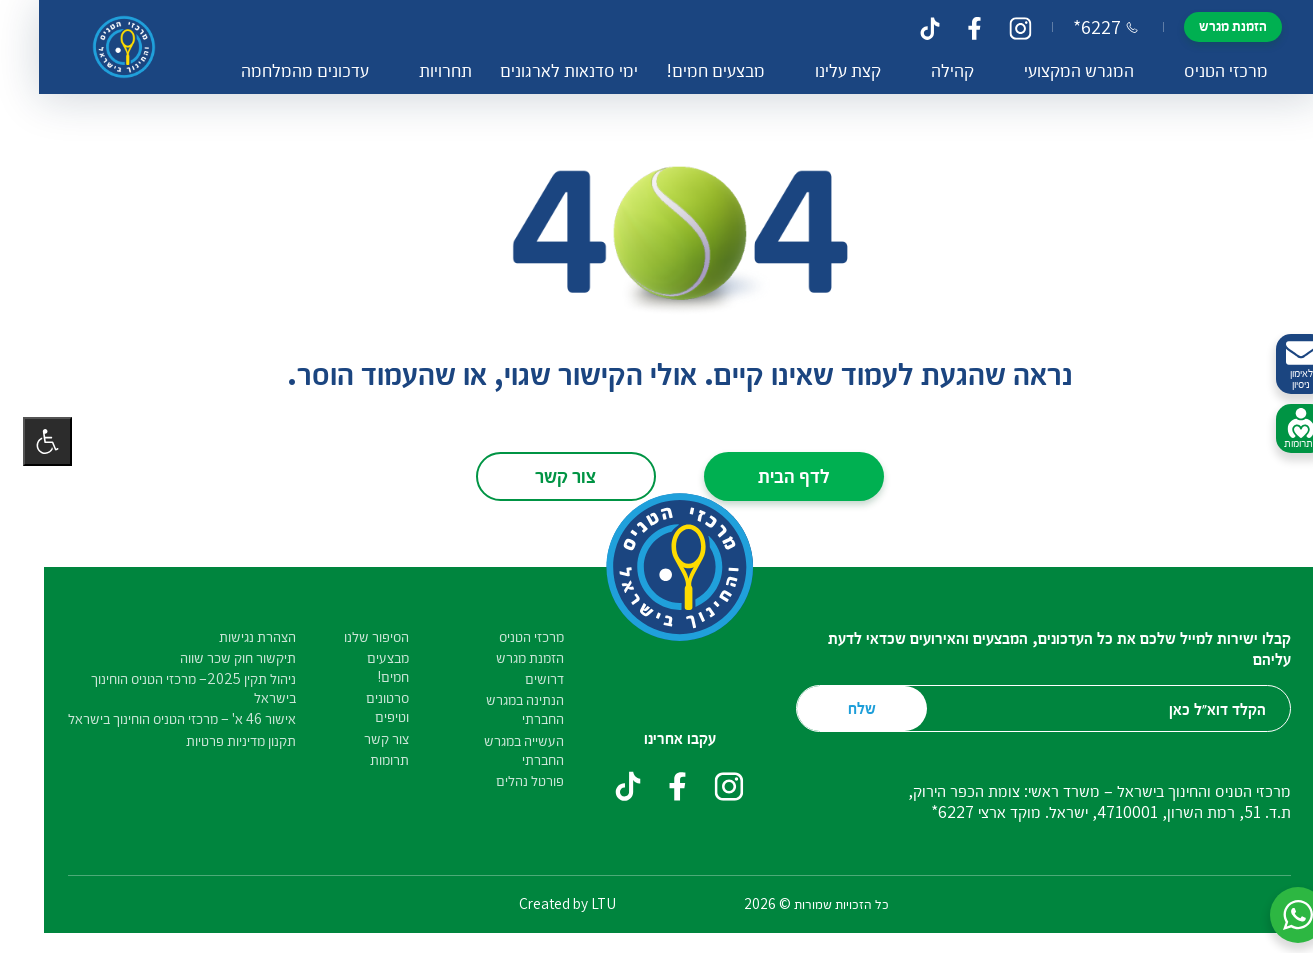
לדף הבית (771, 475)
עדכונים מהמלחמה (278, 70)
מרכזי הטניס (508, 636)
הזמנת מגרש (1206, 25)
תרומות (366, 759)
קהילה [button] (925, 70)
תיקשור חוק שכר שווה (215, 657)
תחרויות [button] (418, 70)
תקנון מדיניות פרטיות (218, 740)
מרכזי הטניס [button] (1199, 70)
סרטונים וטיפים (364, 707)
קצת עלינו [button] (821, 70)
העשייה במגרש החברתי (501, 750)
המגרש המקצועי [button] (1052, 70)
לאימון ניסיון (1278, 364)
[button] (1275, 915)
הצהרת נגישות (234, 636)
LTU (580, 903)
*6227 (1078, 27)
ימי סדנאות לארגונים (542, 70)
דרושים (521, 678)
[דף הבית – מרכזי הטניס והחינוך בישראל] (105, 47)
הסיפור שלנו (353, 636)
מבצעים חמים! (688, 70)
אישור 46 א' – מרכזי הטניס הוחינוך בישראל (159, 718)
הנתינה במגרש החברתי (502, 709)
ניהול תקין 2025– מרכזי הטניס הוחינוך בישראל (170, 688)
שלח (839, 707)
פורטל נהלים (507, 780)
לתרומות (1278, 429)
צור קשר (542, 475)
